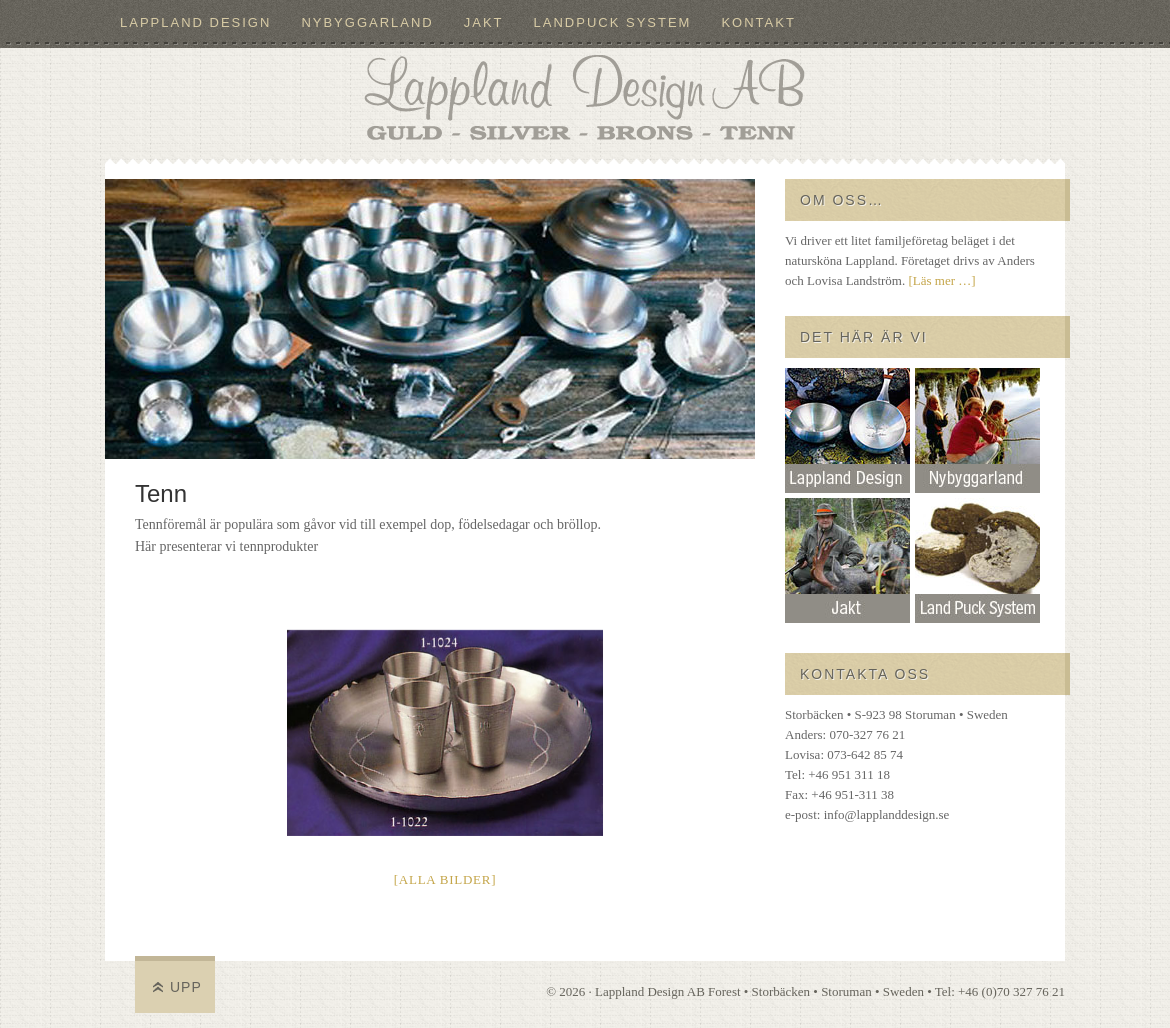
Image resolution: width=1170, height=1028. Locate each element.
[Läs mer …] (941, 280)
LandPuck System (613, 22)
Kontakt (758, 22)
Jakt (484, 22)
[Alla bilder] (445, 879)
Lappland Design (195, 22)
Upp (186, 987)
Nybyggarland (367, 22)
